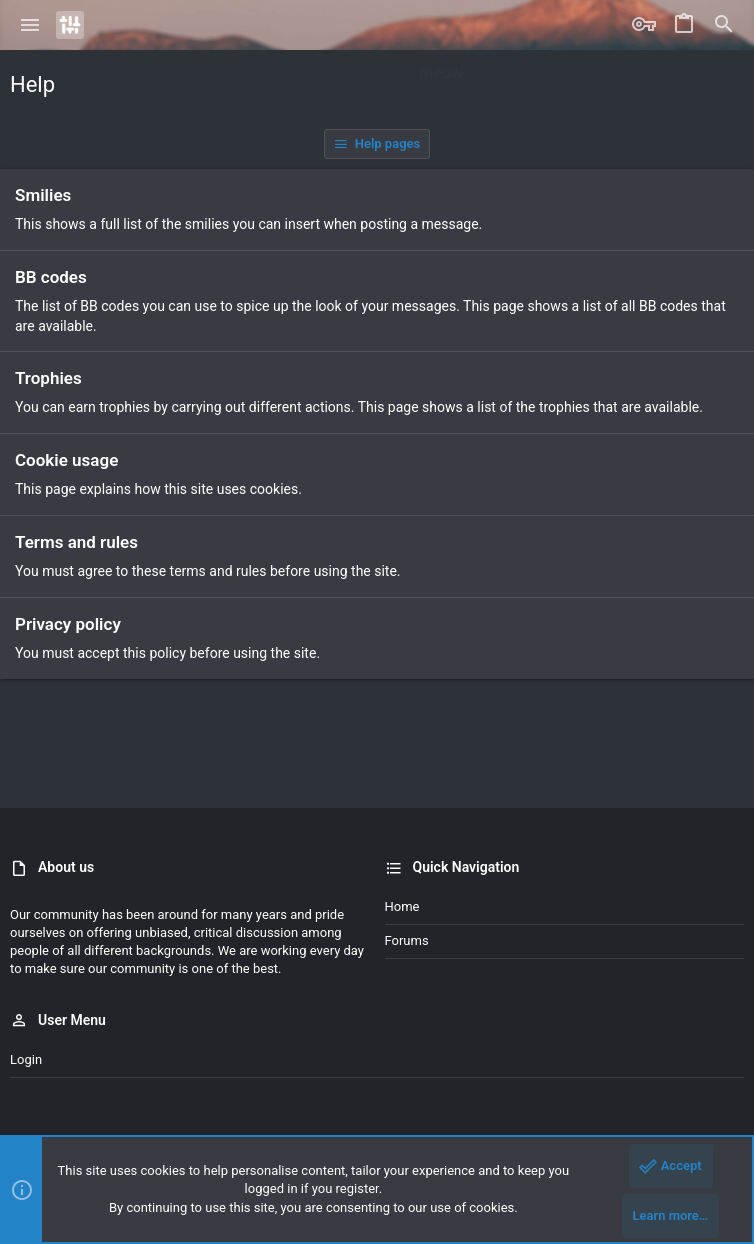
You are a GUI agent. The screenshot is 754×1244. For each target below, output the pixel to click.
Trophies (48, 378)
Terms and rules (76, 542)
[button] (30, 25)
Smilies (43, 195)
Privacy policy (68, 624)
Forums (407, 940)
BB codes (51, 277)
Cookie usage (66, 460)
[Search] (724, 25)
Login (26, 1059)
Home (402, 906)
